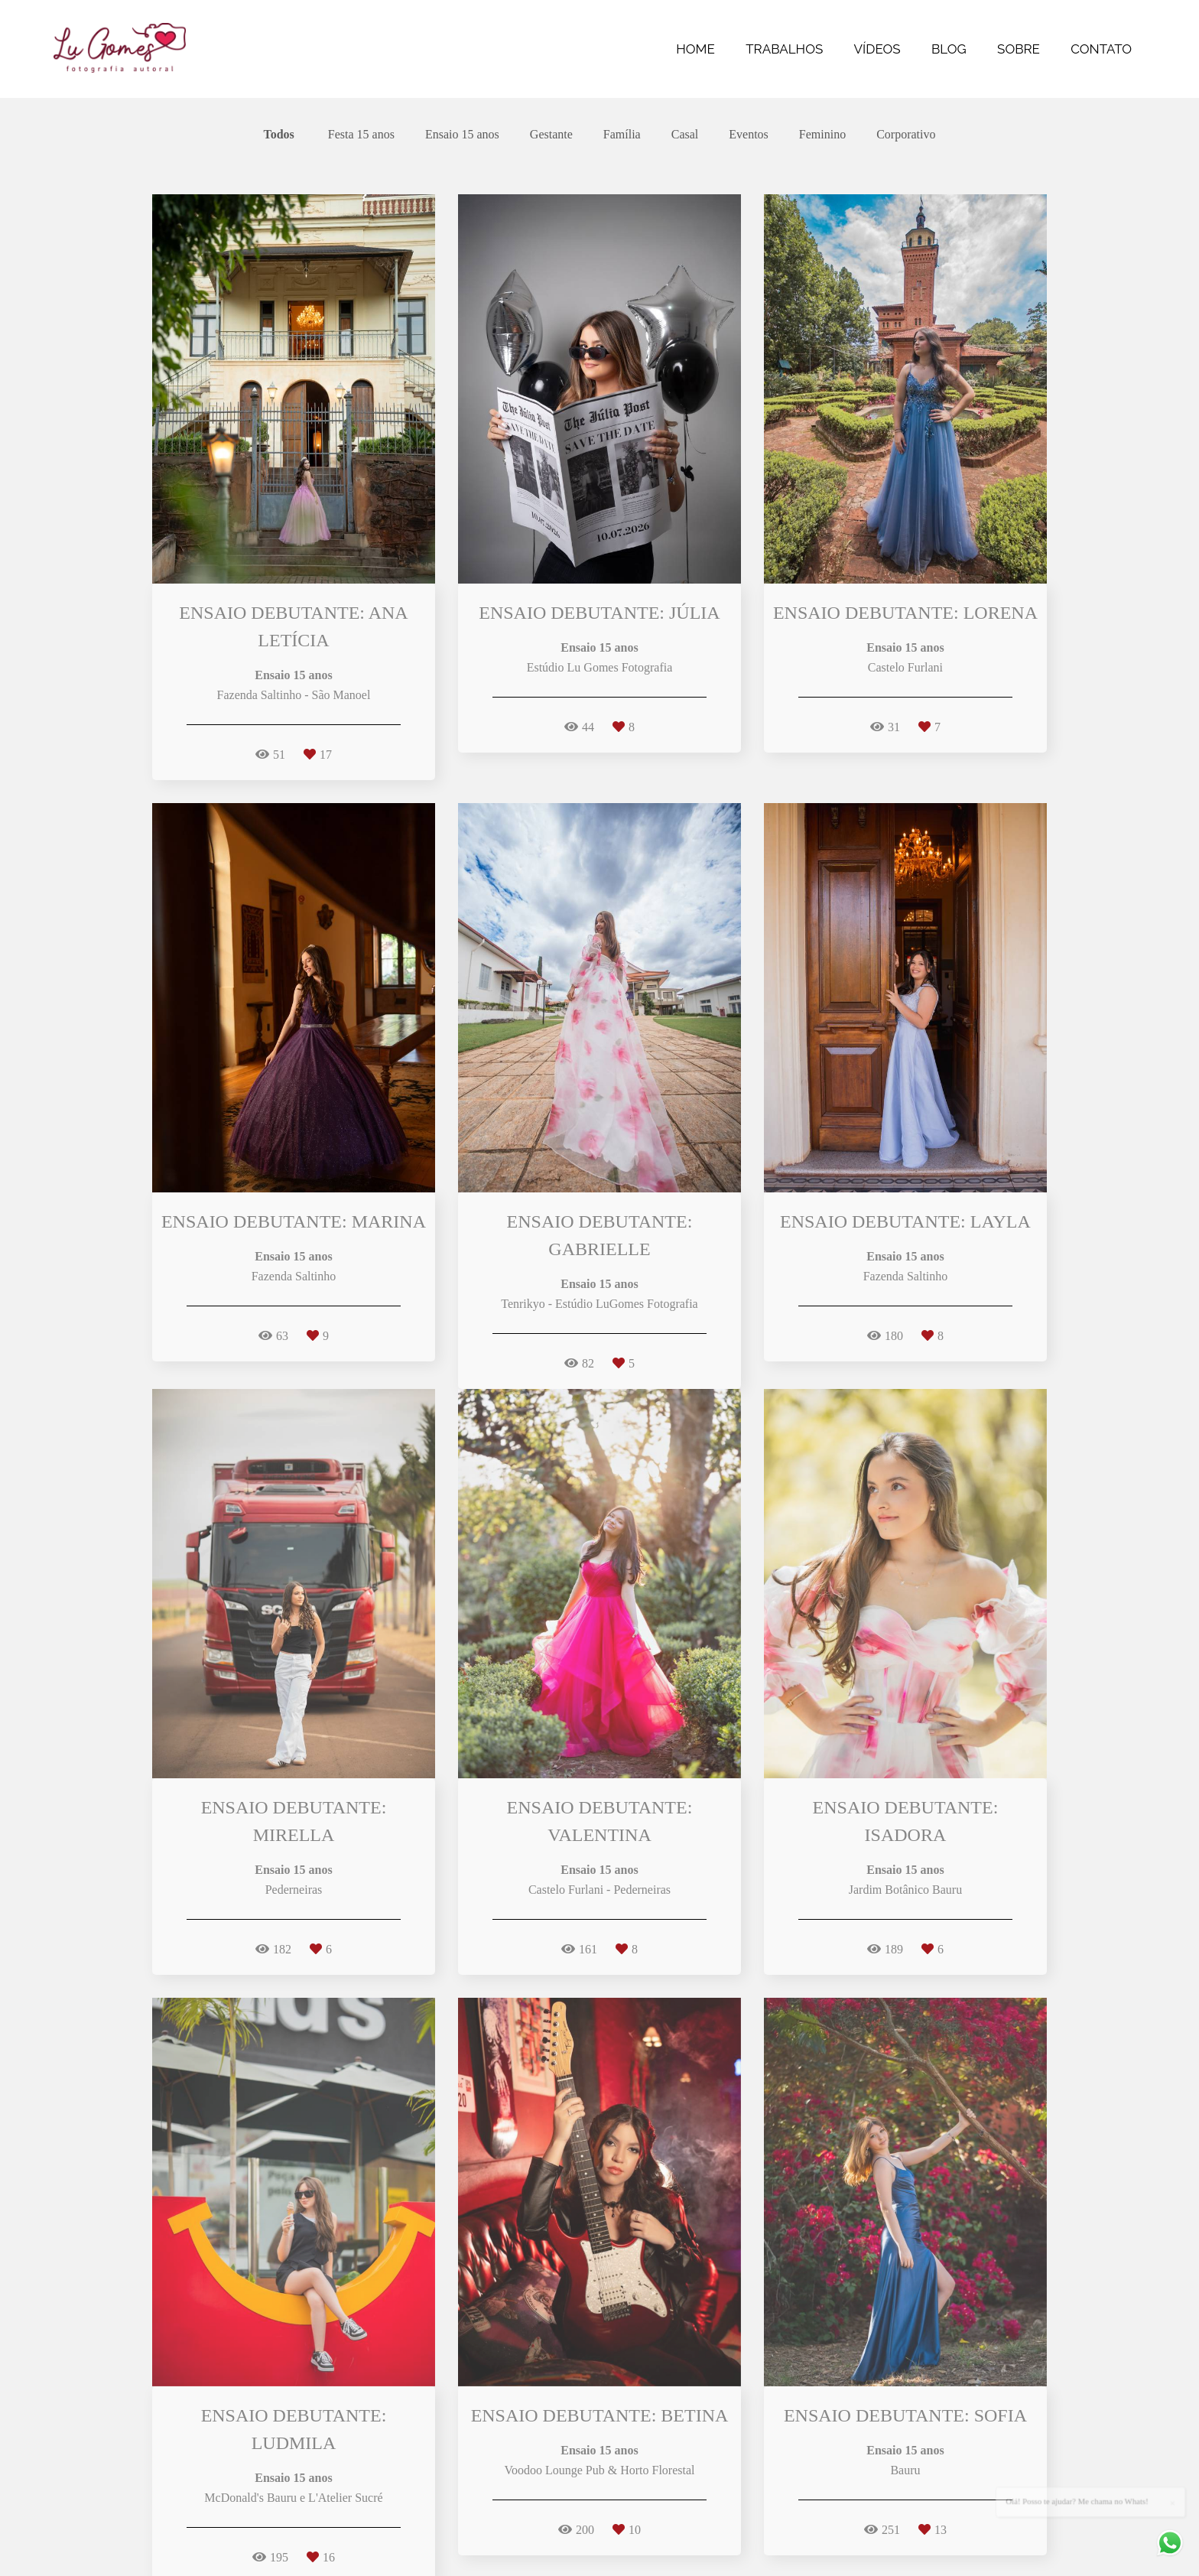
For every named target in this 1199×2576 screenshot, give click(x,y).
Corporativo (905, 134)
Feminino (822, 134)
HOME (695, 49)
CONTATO (1101, 49)
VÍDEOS (877, 49)
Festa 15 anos (361, 134)
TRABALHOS (784, 49)
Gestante (551, 134)
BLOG (949, 49)
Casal (685, 134)
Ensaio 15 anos (462, 134)
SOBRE (1018, 49)
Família (622, 134)
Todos (279, 134)
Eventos (748, 134)
